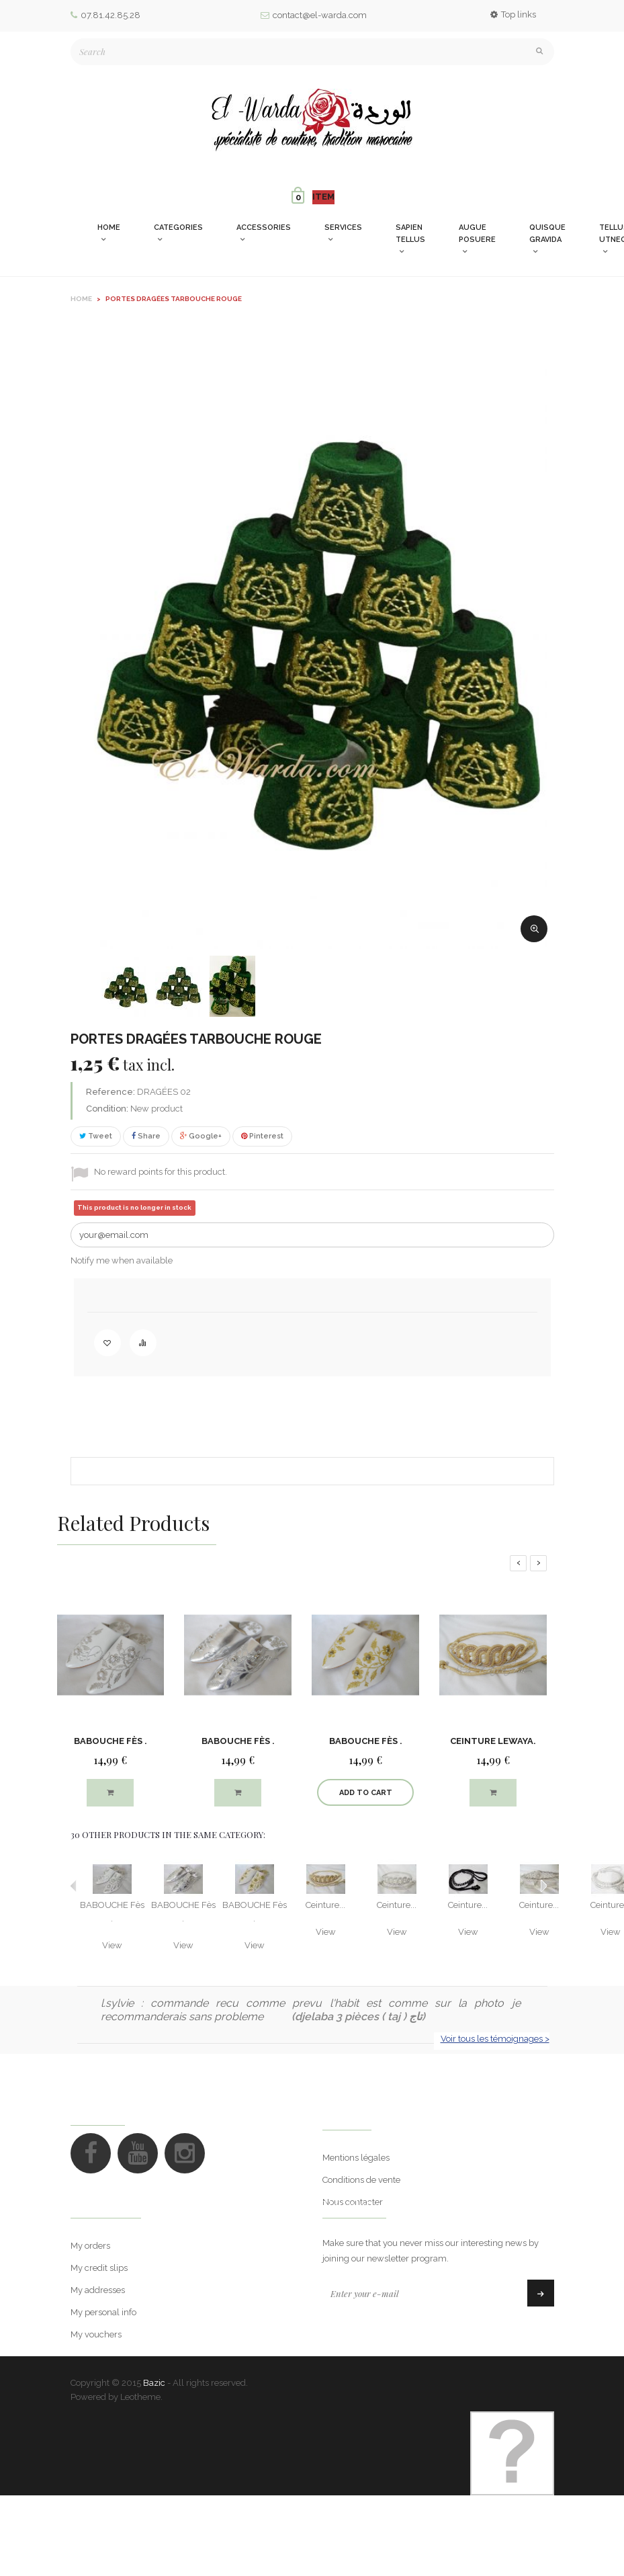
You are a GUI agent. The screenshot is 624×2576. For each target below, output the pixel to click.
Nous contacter (352, 2202)
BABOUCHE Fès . (110, 1741)
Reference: (110, 1092)
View (112, 1945)
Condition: (107, 1109)
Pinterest (262, 1136)
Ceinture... (325, 1905)
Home (81, 298)
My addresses (98, 2323)
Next (544, 1886)
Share (146, 1136)
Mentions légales (356, 2158)
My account (106, 2239)
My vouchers (96, 2367)
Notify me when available (122, 1260)
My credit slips (99, 2301)
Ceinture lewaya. (493, 1741)
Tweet (95, 1136)
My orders (90, 2279)
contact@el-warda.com (314, 15)
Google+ (201, 1136)
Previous (74, 1886)
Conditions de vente (361, 2180)
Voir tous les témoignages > (495, 2039)
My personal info (103, 2345)
